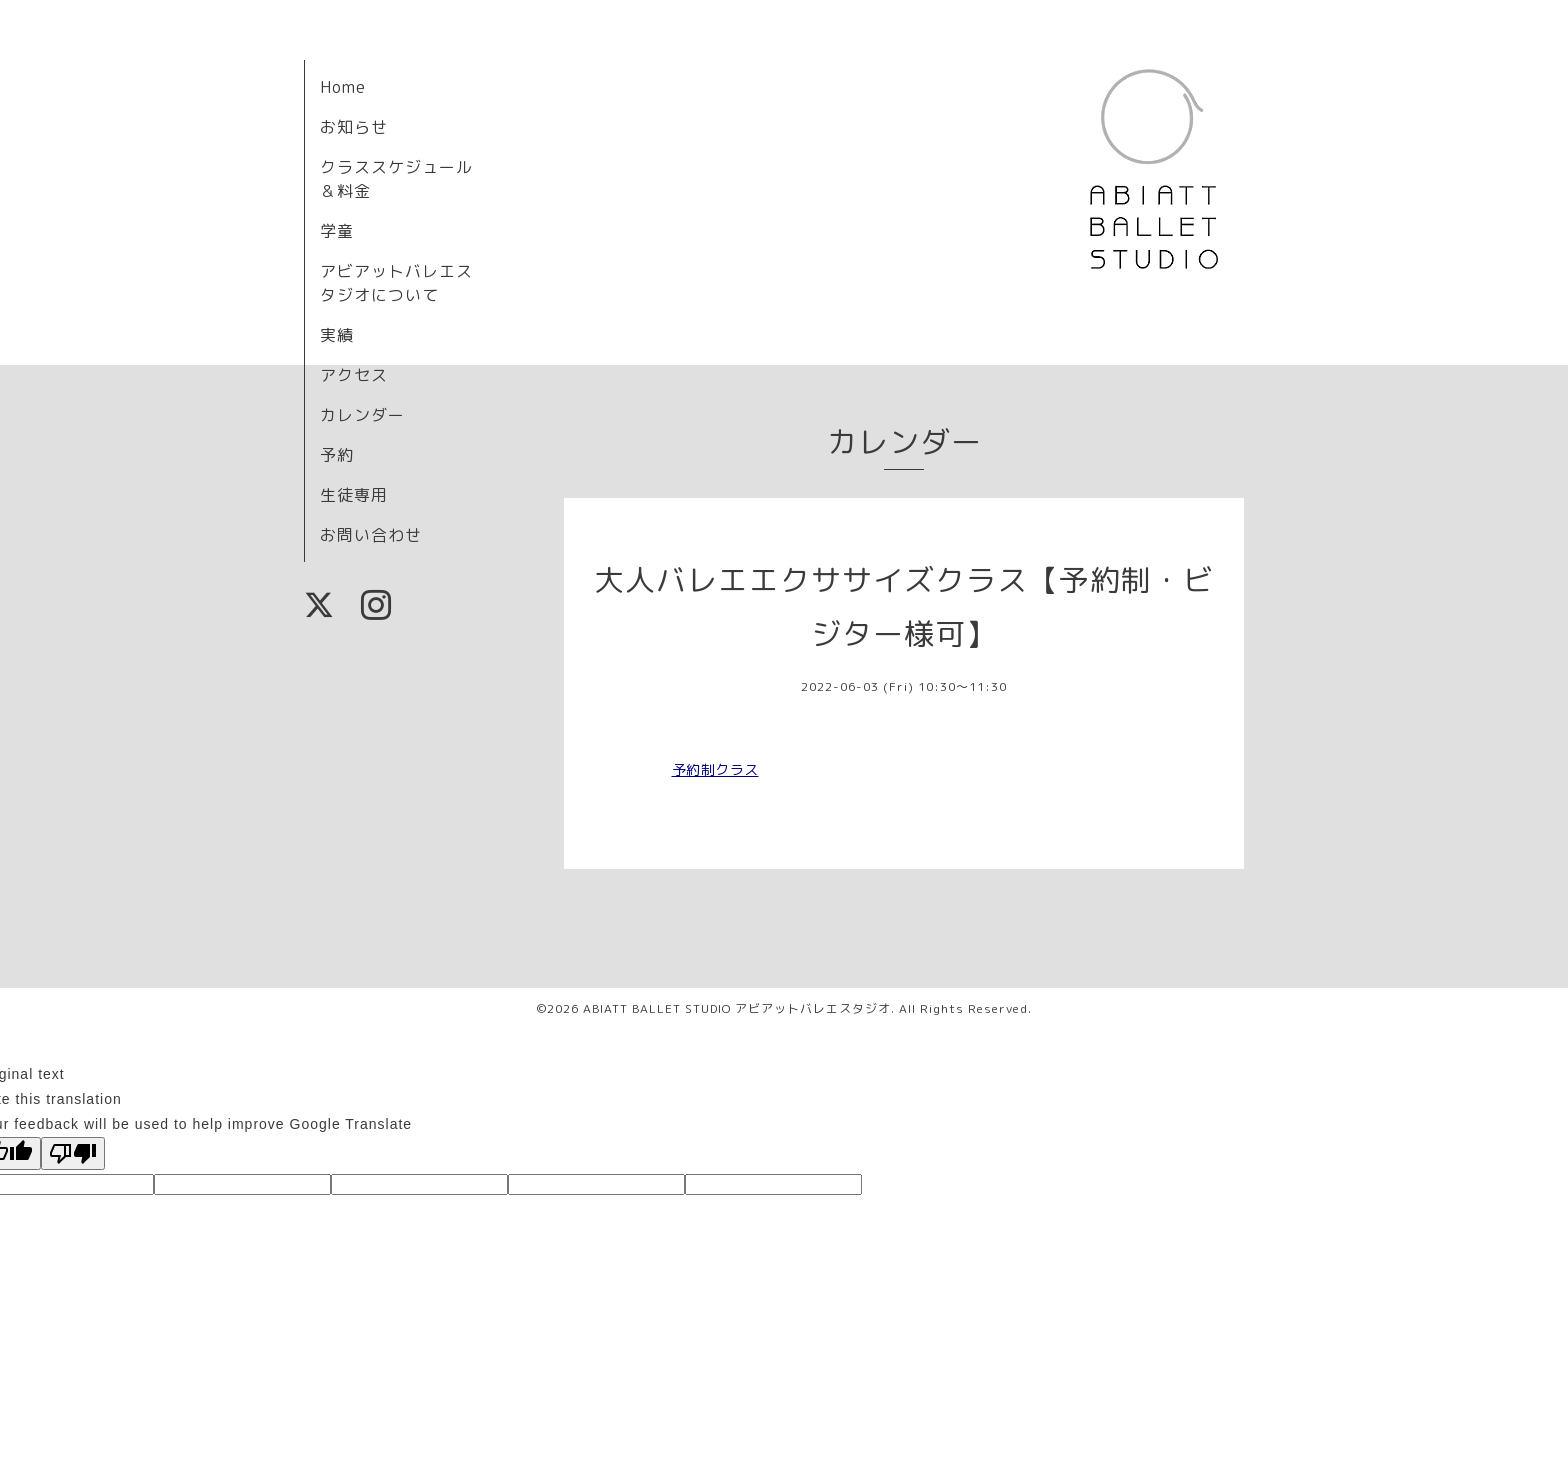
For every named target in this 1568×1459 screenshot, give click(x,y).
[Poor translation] (73, 1153)
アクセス (354, 375)
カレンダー (362, 415)
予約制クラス (715, 769)
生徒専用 (354, 495)
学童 (337, 231)
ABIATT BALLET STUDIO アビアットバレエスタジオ (737, 1008)
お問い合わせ (371, 535)
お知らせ (354, 127)
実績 (337, 335)
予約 (337, 455)
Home (343, 87)
